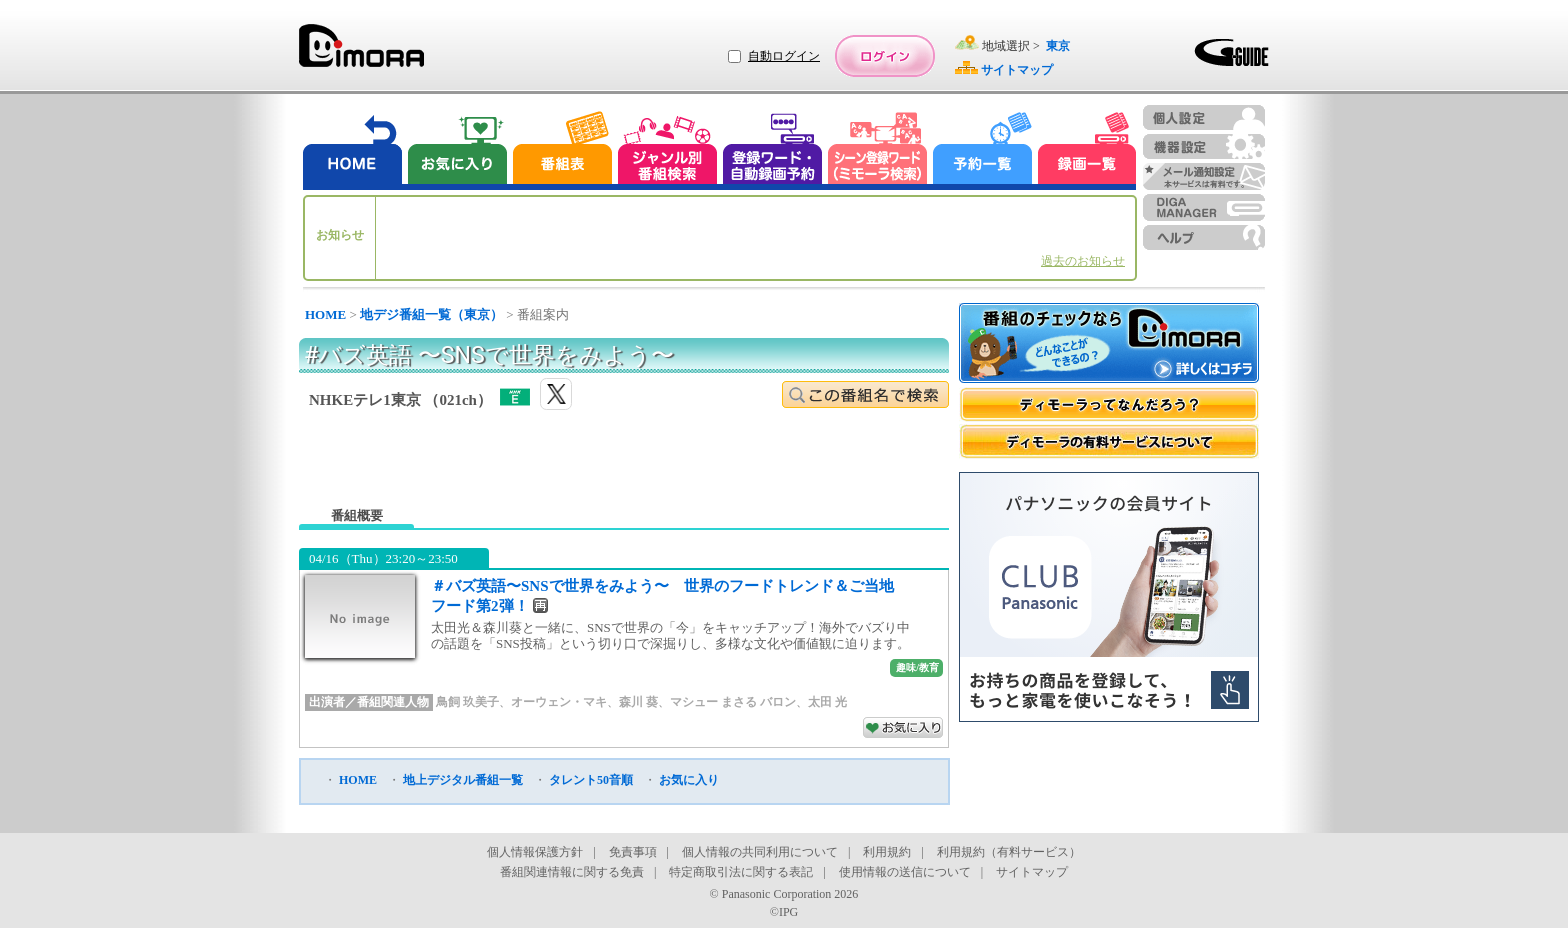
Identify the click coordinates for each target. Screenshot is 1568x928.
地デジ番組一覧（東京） (431, 314)
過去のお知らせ (1083, 261)
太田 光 (827, 702)
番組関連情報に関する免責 (572, 872)
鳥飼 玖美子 (467, 702)
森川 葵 (638, 702)
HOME (325, 314)
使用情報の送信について (905, 872)
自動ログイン (784, 56)
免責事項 (633, 852)
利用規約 (887, 852)
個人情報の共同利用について (760, 852)
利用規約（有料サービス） (1009, 852)
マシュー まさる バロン (733, 702)
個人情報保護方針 (535, 852)
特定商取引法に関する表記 (741, 872)
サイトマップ (1032, 872)
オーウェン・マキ (559, 702)
